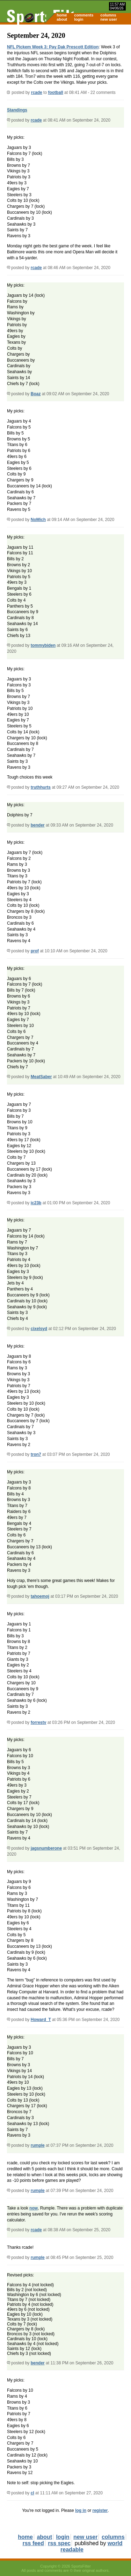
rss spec (59, 2543)
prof (35, 950)
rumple (38, 2145)
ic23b (36, 1202)
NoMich (38, 519)
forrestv (38, 1722)
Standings (17, 110)
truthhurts (41, 787)
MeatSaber (41, 1076)
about (62, 19)
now (33, 2208)
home (62, 15)
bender (38, 825)
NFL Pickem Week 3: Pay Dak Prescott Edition (53, 46)
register (100, 2510)
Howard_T (41, 2019)
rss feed (33, 2543)
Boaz (36, 393)
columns (108, 15)
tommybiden (43, 645)
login (78, 19)
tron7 (36, 1454)
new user (108, 19)
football (55, 92)
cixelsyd (39, 1328)
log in (80, 2510)
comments (83, 15)
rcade (36, 92)
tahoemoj (40, 1596)
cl (32, 2493)
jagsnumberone (46, 1848)
